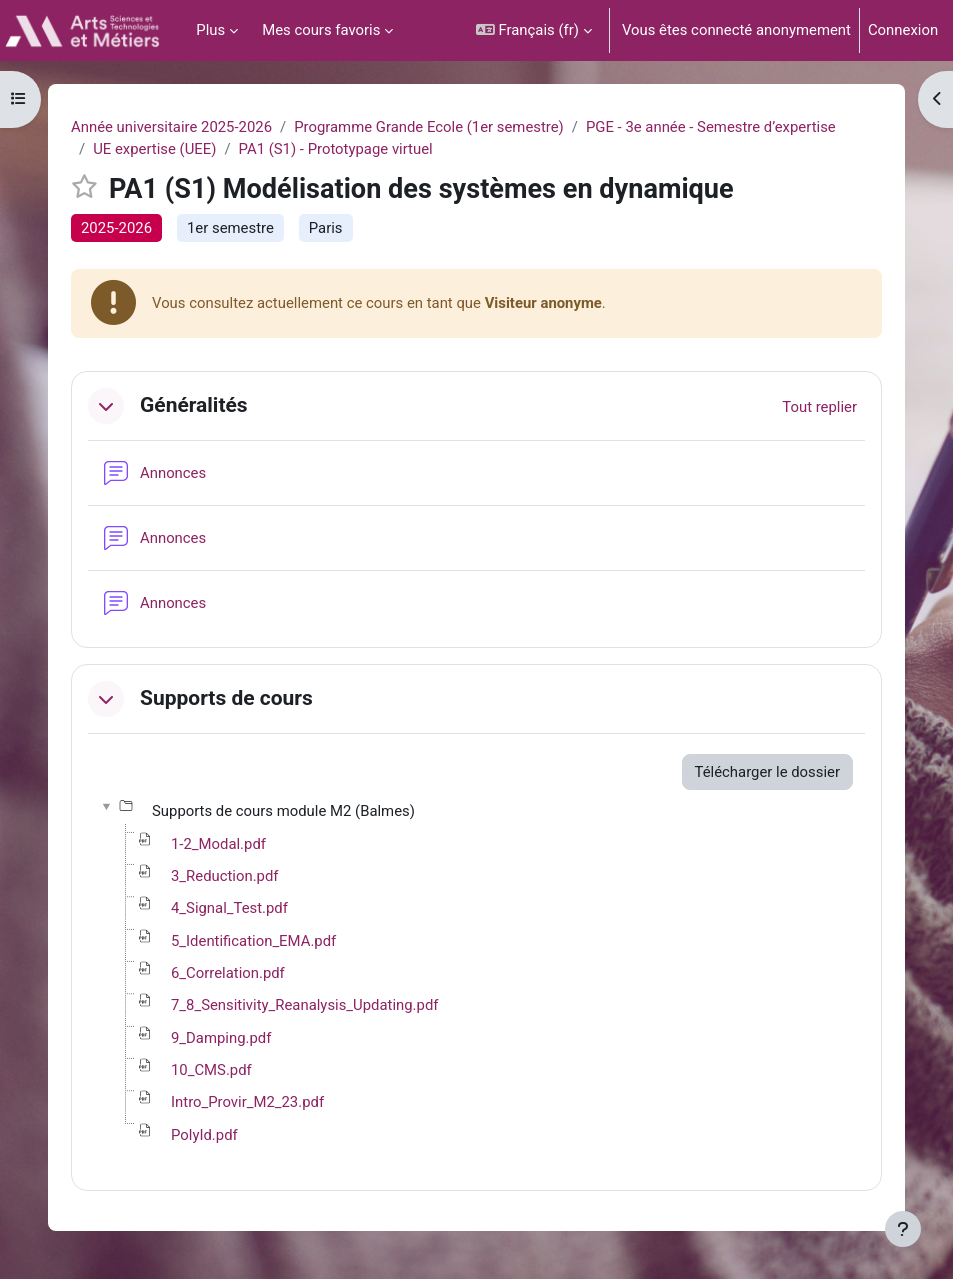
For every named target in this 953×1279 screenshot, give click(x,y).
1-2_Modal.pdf (218, 844)
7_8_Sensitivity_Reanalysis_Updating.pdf (304, 1005)
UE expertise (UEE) (154, 149)
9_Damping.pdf (221, 1038)
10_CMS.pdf (211, 1070)
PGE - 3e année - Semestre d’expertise (711, 127)
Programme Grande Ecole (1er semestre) (429, 127)
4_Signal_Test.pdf (229, 908)
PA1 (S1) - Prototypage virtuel (336, 149)
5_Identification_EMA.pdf (253, 941)
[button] (534, 30)
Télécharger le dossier (767, 772)
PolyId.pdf (204, 1135)
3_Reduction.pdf (225, 876)
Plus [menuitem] (210, 30)
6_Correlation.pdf (228, 973)
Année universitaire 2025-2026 (171, 127)
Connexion (903, 30)
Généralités (194, 405)
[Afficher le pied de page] (903, 1229)
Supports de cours (226, 698)
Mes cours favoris (321, 30)
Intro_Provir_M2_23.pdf (247, 1102)
